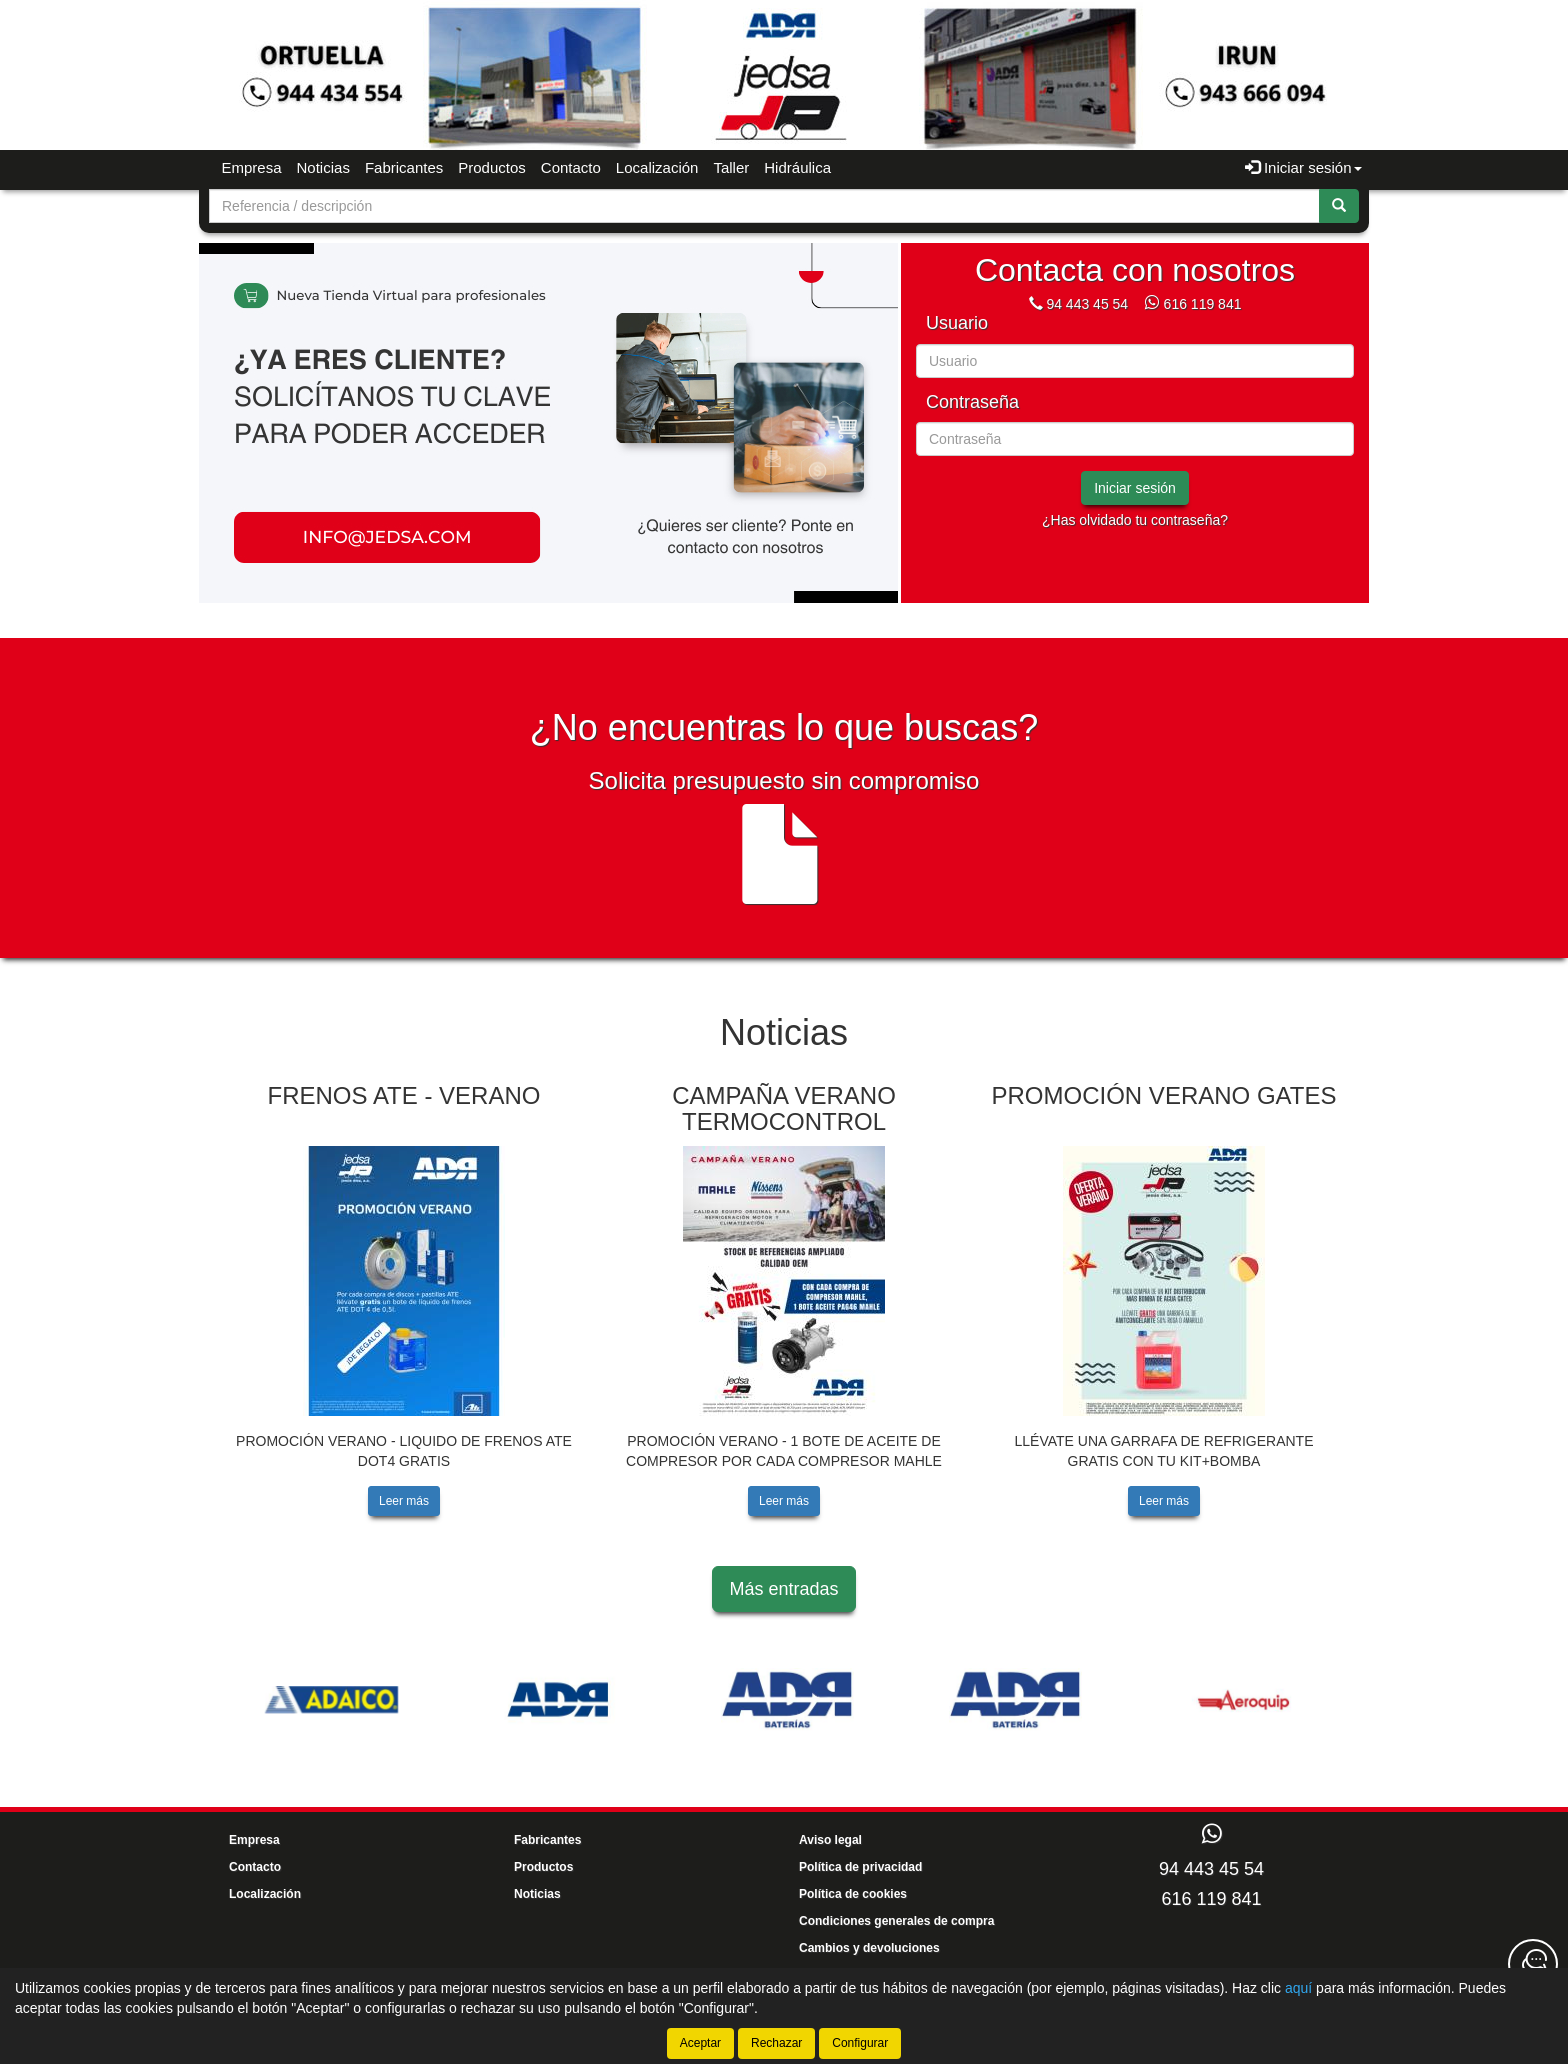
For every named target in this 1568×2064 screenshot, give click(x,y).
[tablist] (548, 423)
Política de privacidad (860, 1867)
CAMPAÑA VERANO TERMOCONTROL (784, 1108)
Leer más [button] (404, 1501)
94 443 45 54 (1087, 304)
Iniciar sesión (1135, 488)
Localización (657, 167)
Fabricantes (404, 167)
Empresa (252, 167)
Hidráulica (797, 167)
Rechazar (776, 2043)
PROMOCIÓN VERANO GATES (1164, 1095)
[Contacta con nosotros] (1533, 1964)
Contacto (571, 167)
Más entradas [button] (783, 1589)
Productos (492, 167)
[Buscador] (764, 206)
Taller (731, 167)
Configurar (860, 2043)
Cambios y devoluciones (869, 1948)
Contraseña (972, 402)
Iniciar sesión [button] (1303, 167)
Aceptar (700, 2043)
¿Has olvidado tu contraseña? (1135, 520)
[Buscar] (1339, 206)
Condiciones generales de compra (896, 1921)
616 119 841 (1203, 304)
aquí (1298, 1988)
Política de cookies (853, 1894)
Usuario (957, 323)
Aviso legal (830, 1840)
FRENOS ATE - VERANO (404, 1095)
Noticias (323, 167)
